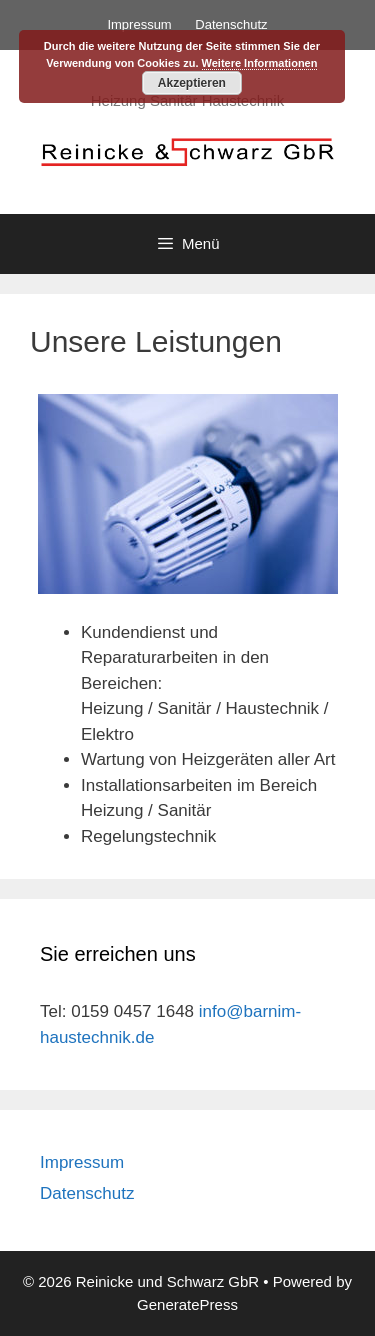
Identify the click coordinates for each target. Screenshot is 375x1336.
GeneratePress (187, 1304)
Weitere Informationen (260, 63)
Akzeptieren (192, 83)
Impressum (139, 24)
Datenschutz (231, 24)
